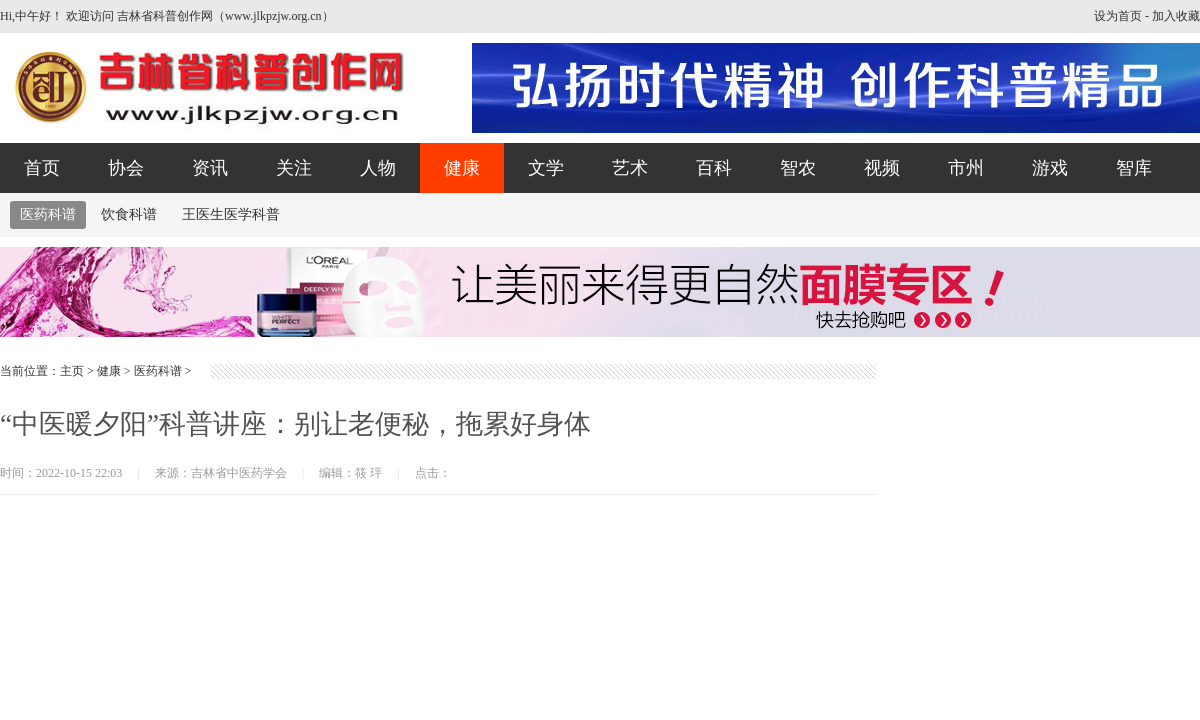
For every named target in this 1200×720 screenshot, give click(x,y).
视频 (882, 168)
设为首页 (1118, 16)
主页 (72, 371)
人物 (378, 168)
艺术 (630, 168)
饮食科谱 (129, 214)
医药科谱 (48, 214)
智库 (1134, 168)
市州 (966, 168)
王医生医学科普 (231, 214)
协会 (126, 168)
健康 (462, 168)
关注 (294, 168)
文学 (546, 168)
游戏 (1050, 168)
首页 (42, 168)
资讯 (210, 168)
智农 (798, 168)
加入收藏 (1176, 16)
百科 (714, 168)
